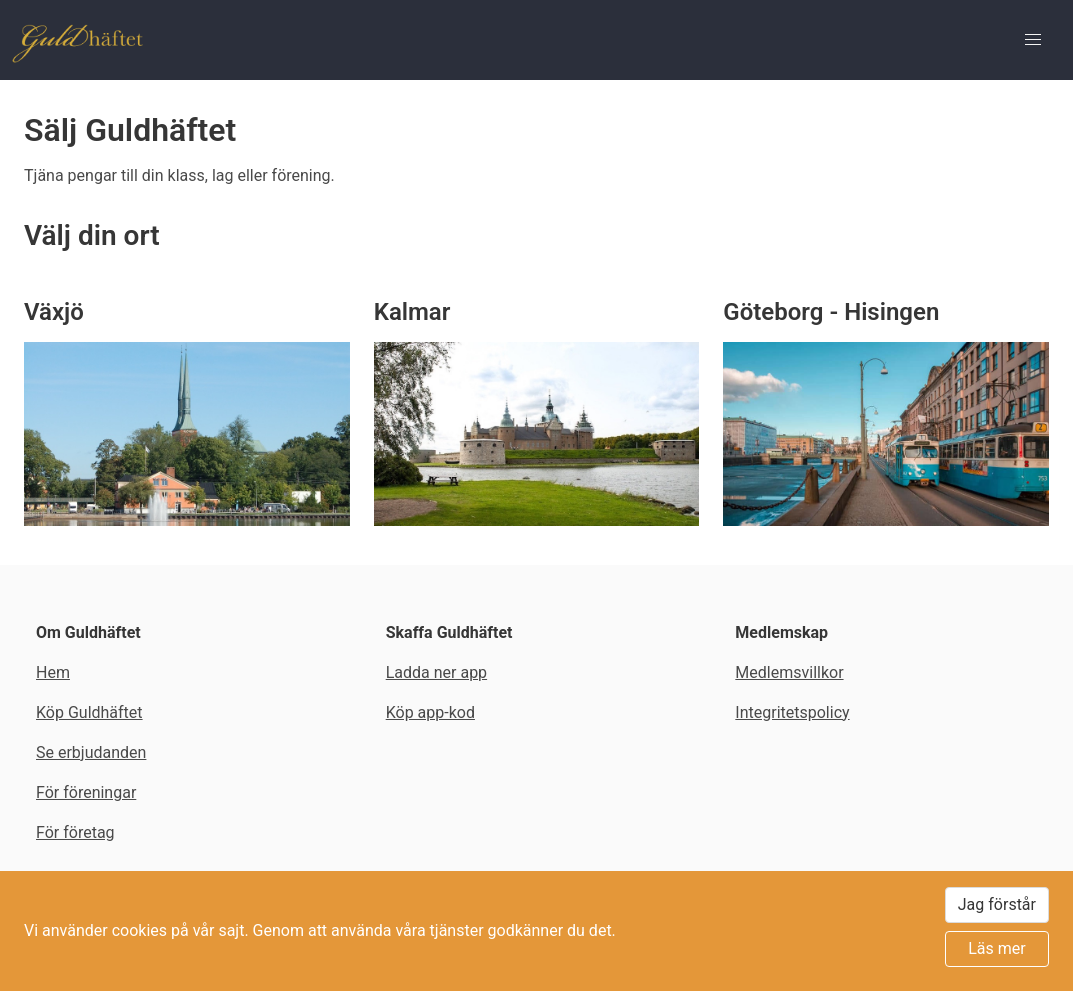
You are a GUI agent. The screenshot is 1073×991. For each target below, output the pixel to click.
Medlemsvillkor (789, 672)
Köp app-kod (430, 712)
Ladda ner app (436, 672)
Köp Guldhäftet (89, 712)
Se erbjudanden (91, 752)
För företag (75, 832)
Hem (53, 672)
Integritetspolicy (792, 712)
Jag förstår (997, 904)
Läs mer (996, 948)
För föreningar (86, 792)
